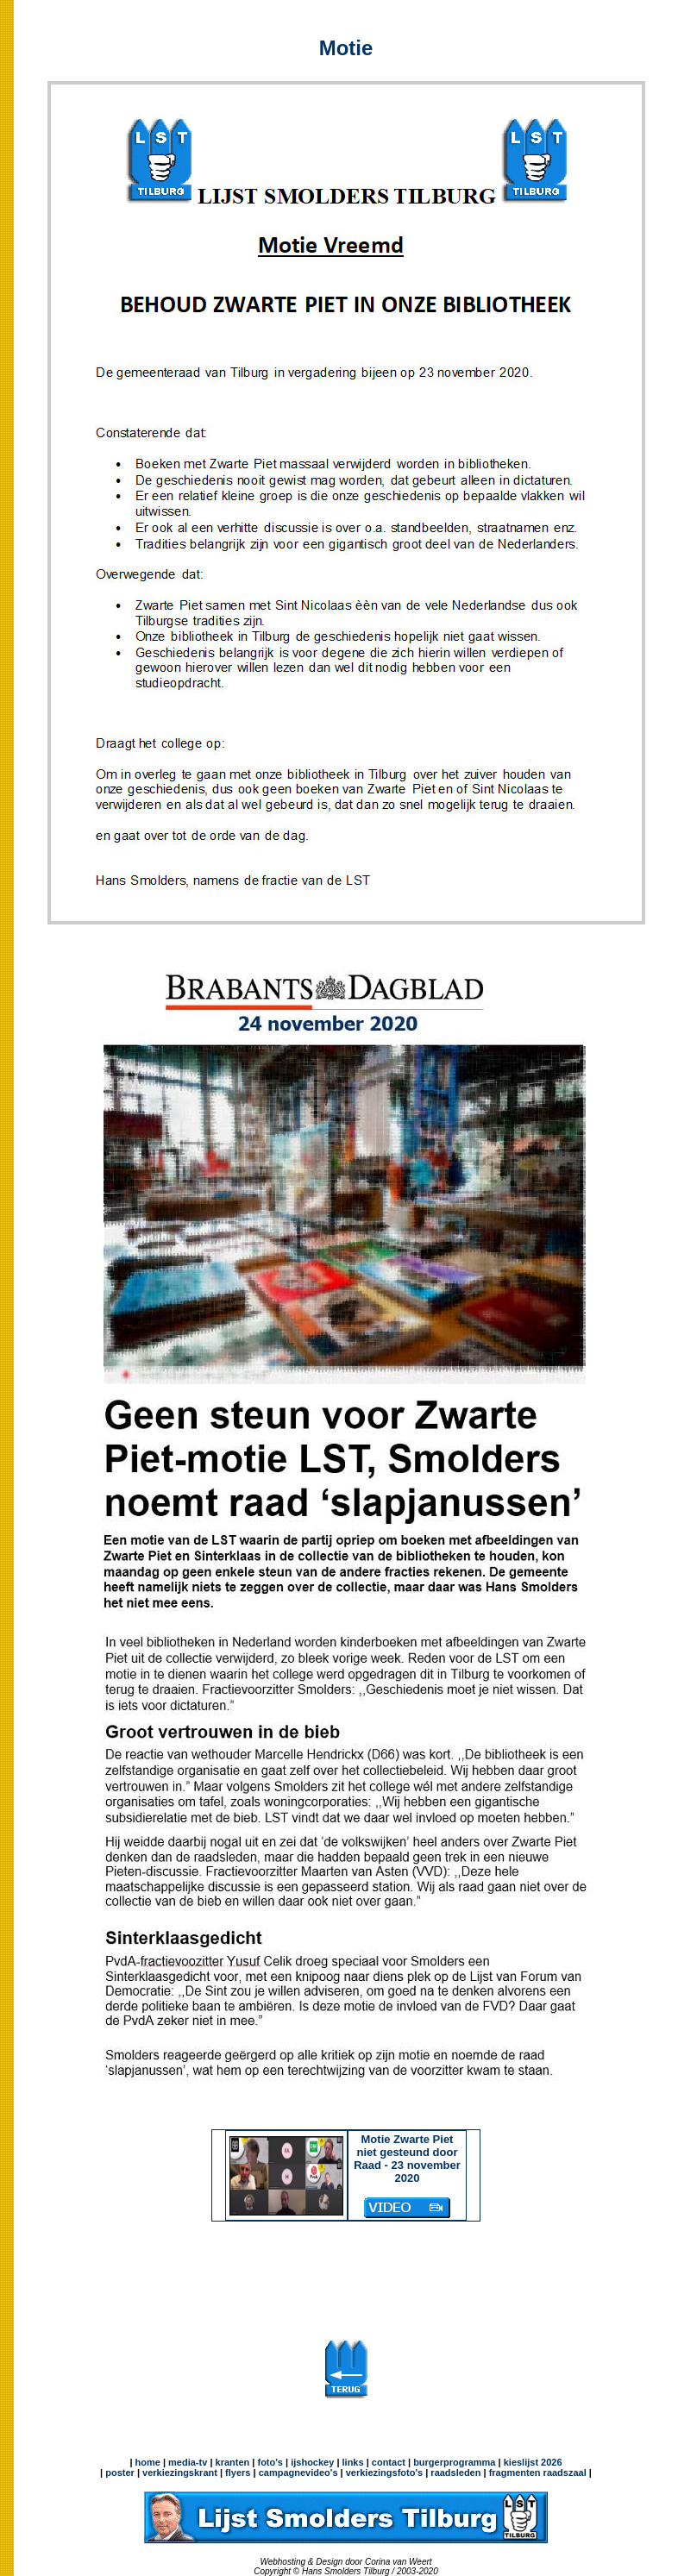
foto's (270, 2462)
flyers (236, 2472)
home (147, 2462)
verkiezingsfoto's (384, 2472)
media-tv (187, 2462)
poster (120, 2472)
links (353, 2462)
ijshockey (312, 2462)
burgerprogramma (453, 2462)
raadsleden (454, 2472)
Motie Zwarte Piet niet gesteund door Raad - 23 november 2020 (407, 2173)
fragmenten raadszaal (538, 2472)
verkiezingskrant (179, 2472)
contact (388, 2462)
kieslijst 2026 (533, 2462)
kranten (233, 2462)
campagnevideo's (298, 2472)
